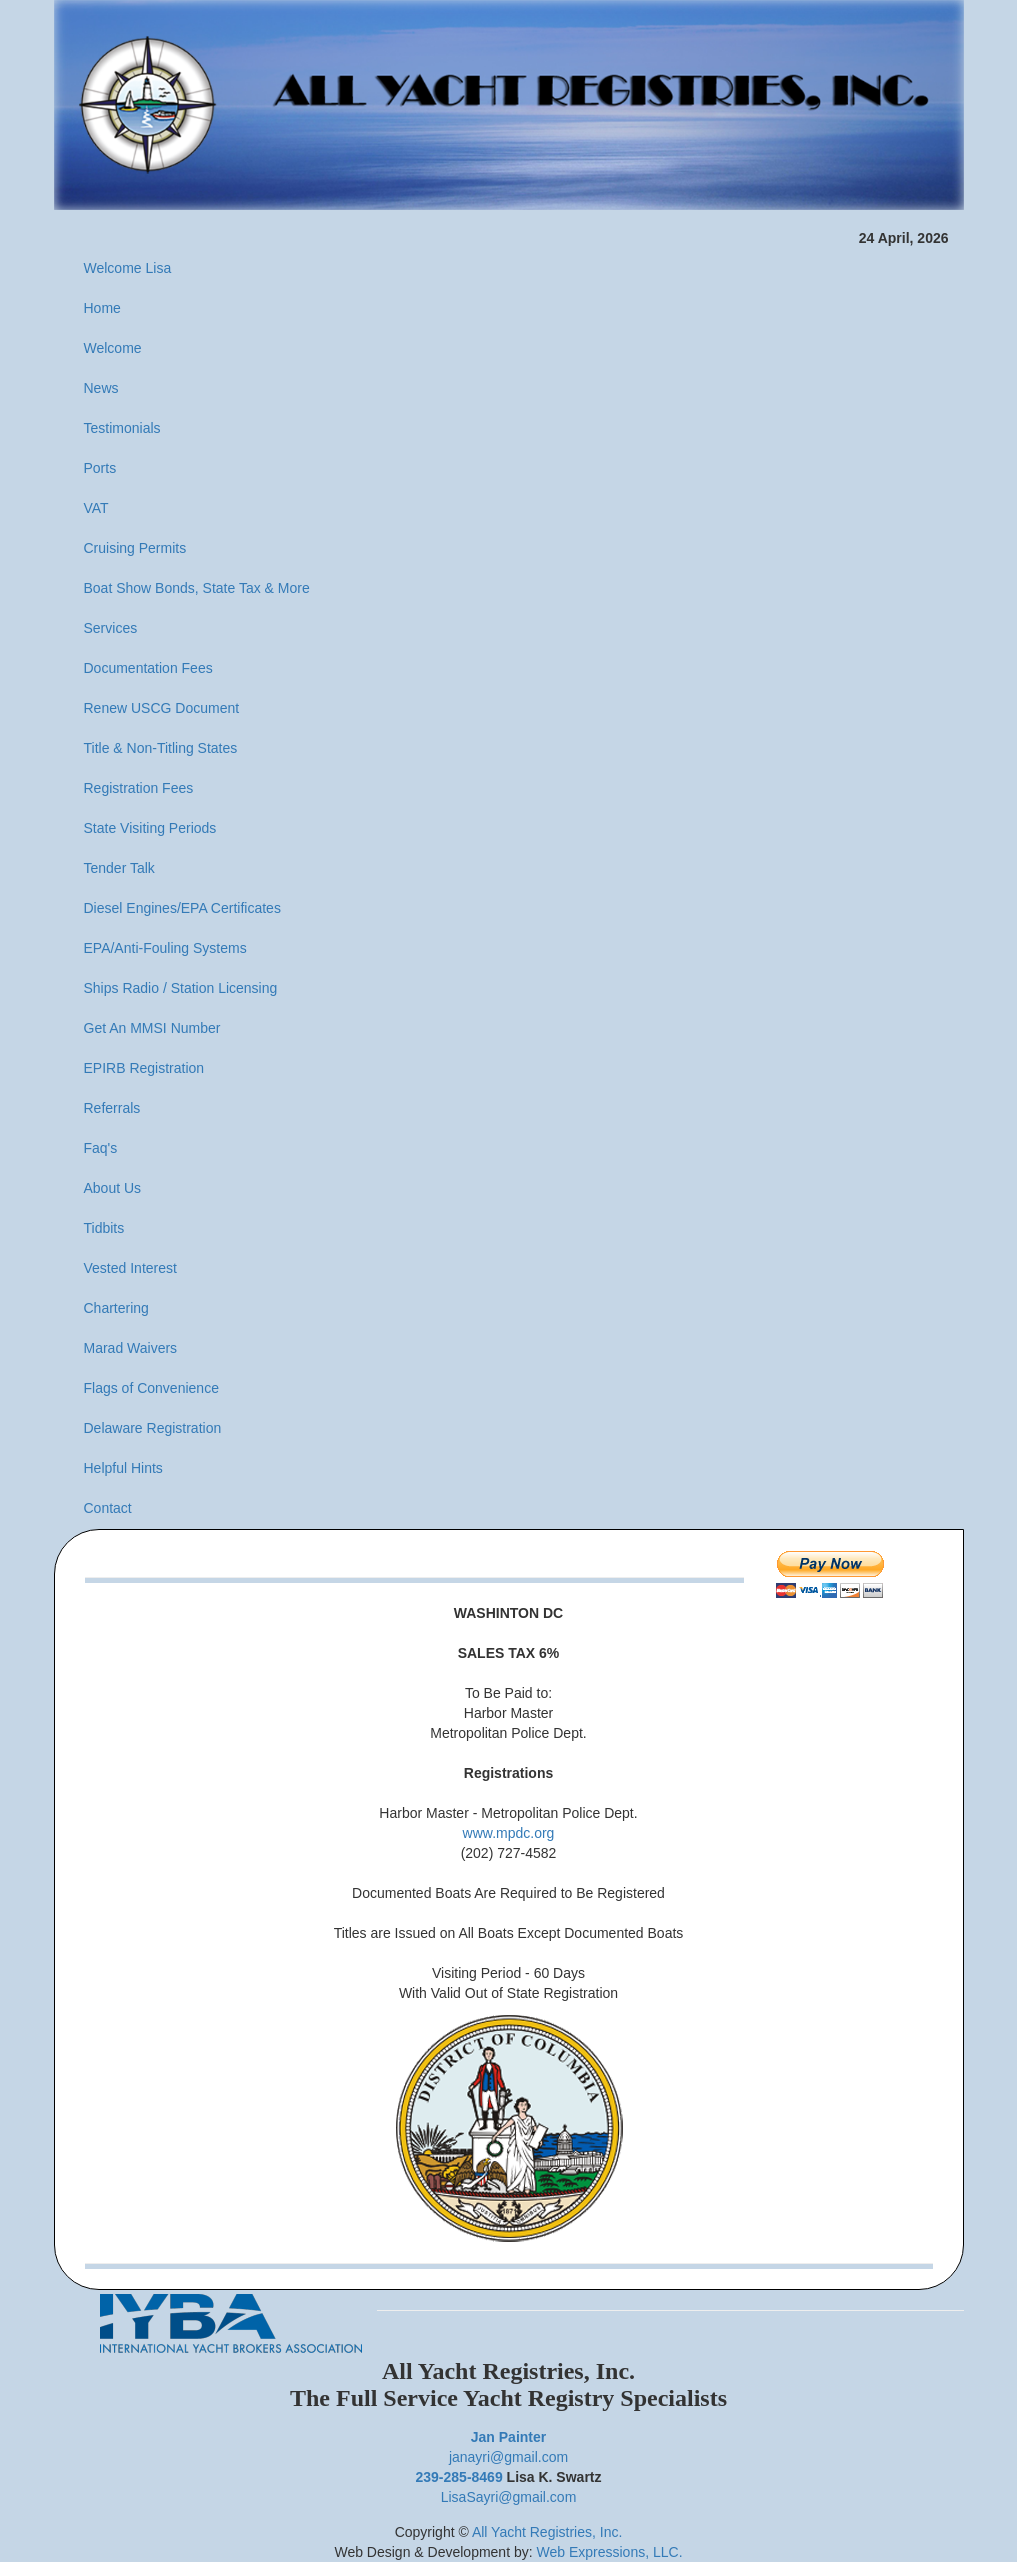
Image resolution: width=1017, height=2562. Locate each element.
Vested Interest (130, 1268)
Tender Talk (119, 868)
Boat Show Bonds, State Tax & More (197, 588)
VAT (96, 508)
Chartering (116, 1308)
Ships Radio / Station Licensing (181, 988)
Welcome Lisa (128, 268)
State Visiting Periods (150, 828)
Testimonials (122, 428)
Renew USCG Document (162, 708)
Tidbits (104, 1228)
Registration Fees (139, 788)
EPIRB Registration (144, 1068)
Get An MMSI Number (152, 1028)
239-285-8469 (459, 2477)
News (101, 388)
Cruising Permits (135, 548)
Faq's (101, 1148)
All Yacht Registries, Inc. (547, 2532)
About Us (113, 1188)
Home (102, 308)
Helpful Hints (123, 1468)
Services (111, 628)
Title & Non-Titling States (161, 748)
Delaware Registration (153, 1428)
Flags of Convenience (151, 1388)
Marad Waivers (131, 1348)
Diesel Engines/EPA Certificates (182, 908)
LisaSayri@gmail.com (509, 2497)
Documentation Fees (148, 668)
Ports (100, 468)
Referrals (112, 1108)
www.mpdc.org (509, 1833)
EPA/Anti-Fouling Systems (165, 948)
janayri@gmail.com (508, 2457)
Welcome (113, 348)
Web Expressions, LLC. (610, 2552)
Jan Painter (508, 2437)
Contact (108, 1508)
